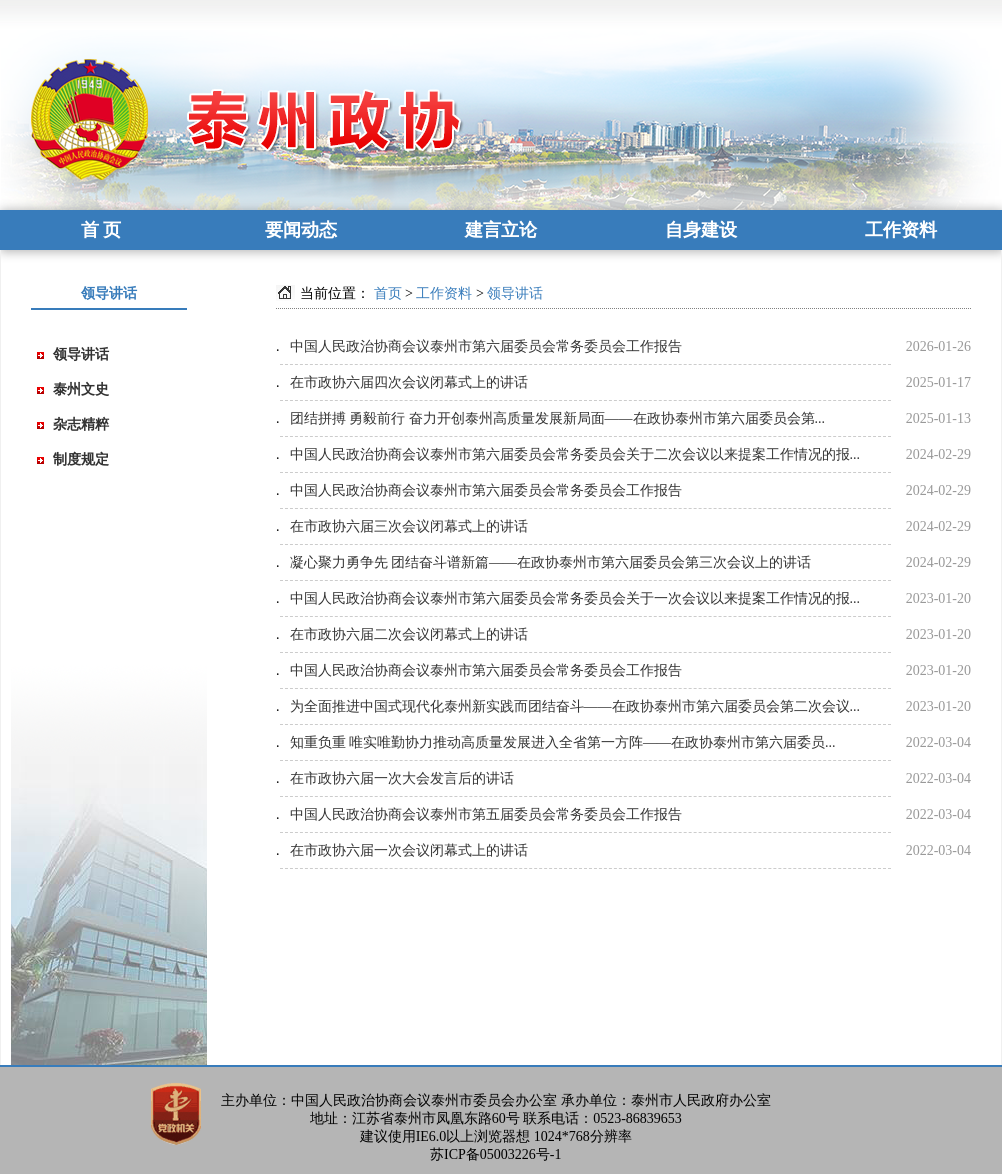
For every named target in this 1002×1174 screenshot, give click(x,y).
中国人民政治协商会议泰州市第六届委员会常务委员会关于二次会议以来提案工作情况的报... (575, 454)
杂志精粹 (81, 424)
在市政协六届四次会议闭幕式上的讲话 (409, 382)
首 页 (101, 230)
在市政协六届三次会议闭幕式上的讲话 (409, 526)
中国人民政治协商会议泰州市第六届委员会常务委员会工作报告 (486, 346)
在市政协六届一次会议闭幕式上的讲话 (409, 850)
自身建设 (701, 230)
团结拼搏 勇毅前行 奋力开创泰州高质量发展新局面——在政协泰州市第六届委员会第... (558, 418)
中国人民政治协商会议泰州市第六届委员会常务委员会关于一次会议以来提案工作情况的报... (575, 598)
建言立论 (501, 230)
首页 (388, 293)
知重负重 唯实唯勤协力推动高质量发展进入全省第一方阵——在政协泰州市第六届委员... (563, 742)
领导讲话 (81, 354)
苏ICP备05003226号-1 (495, 1154)
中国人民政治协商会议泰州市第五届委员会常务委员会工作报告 (486, 814)
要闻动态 (301, 230)
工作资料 (901, 230)
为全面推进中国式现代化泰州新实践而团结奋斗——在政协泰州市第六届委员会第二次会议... (575, 706)
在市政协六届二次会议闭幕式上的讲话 (409, 634)
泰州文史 (81, 389)
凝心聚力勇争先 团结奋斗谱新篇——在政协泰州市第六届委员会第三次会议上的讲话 (551, 562)
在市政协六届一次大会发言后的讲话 (402, 778)
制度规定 (81, 459)
